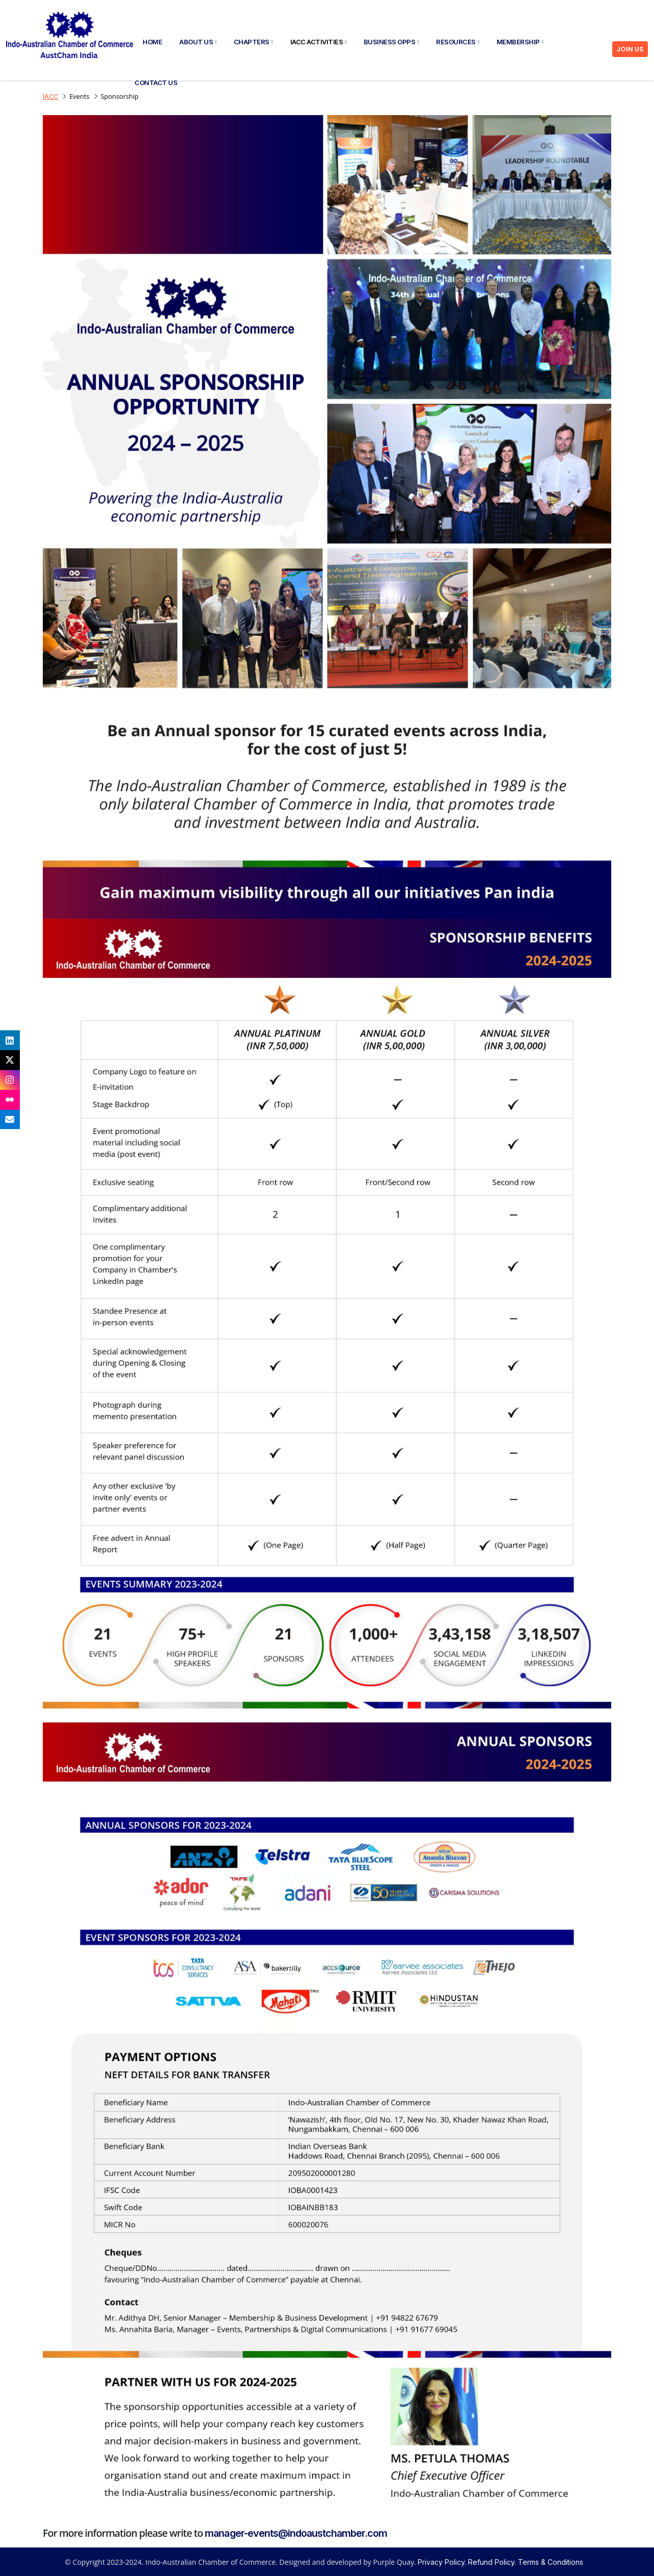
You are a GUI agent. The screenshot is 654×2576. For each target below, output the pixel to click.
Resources (457, 42)
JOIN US (630, 49)
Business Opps (391, 42)
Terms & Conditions (550, 2562)
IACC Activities (318, 42)
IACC (50, 96)
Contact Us (155, 82)
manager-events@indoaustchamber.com (296, 2533)
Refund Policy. (492, 2562)
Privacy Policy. (442, 2562)
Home (152, 42)
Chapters (253, 42)
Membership (520, 42)
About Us (197, 42)
